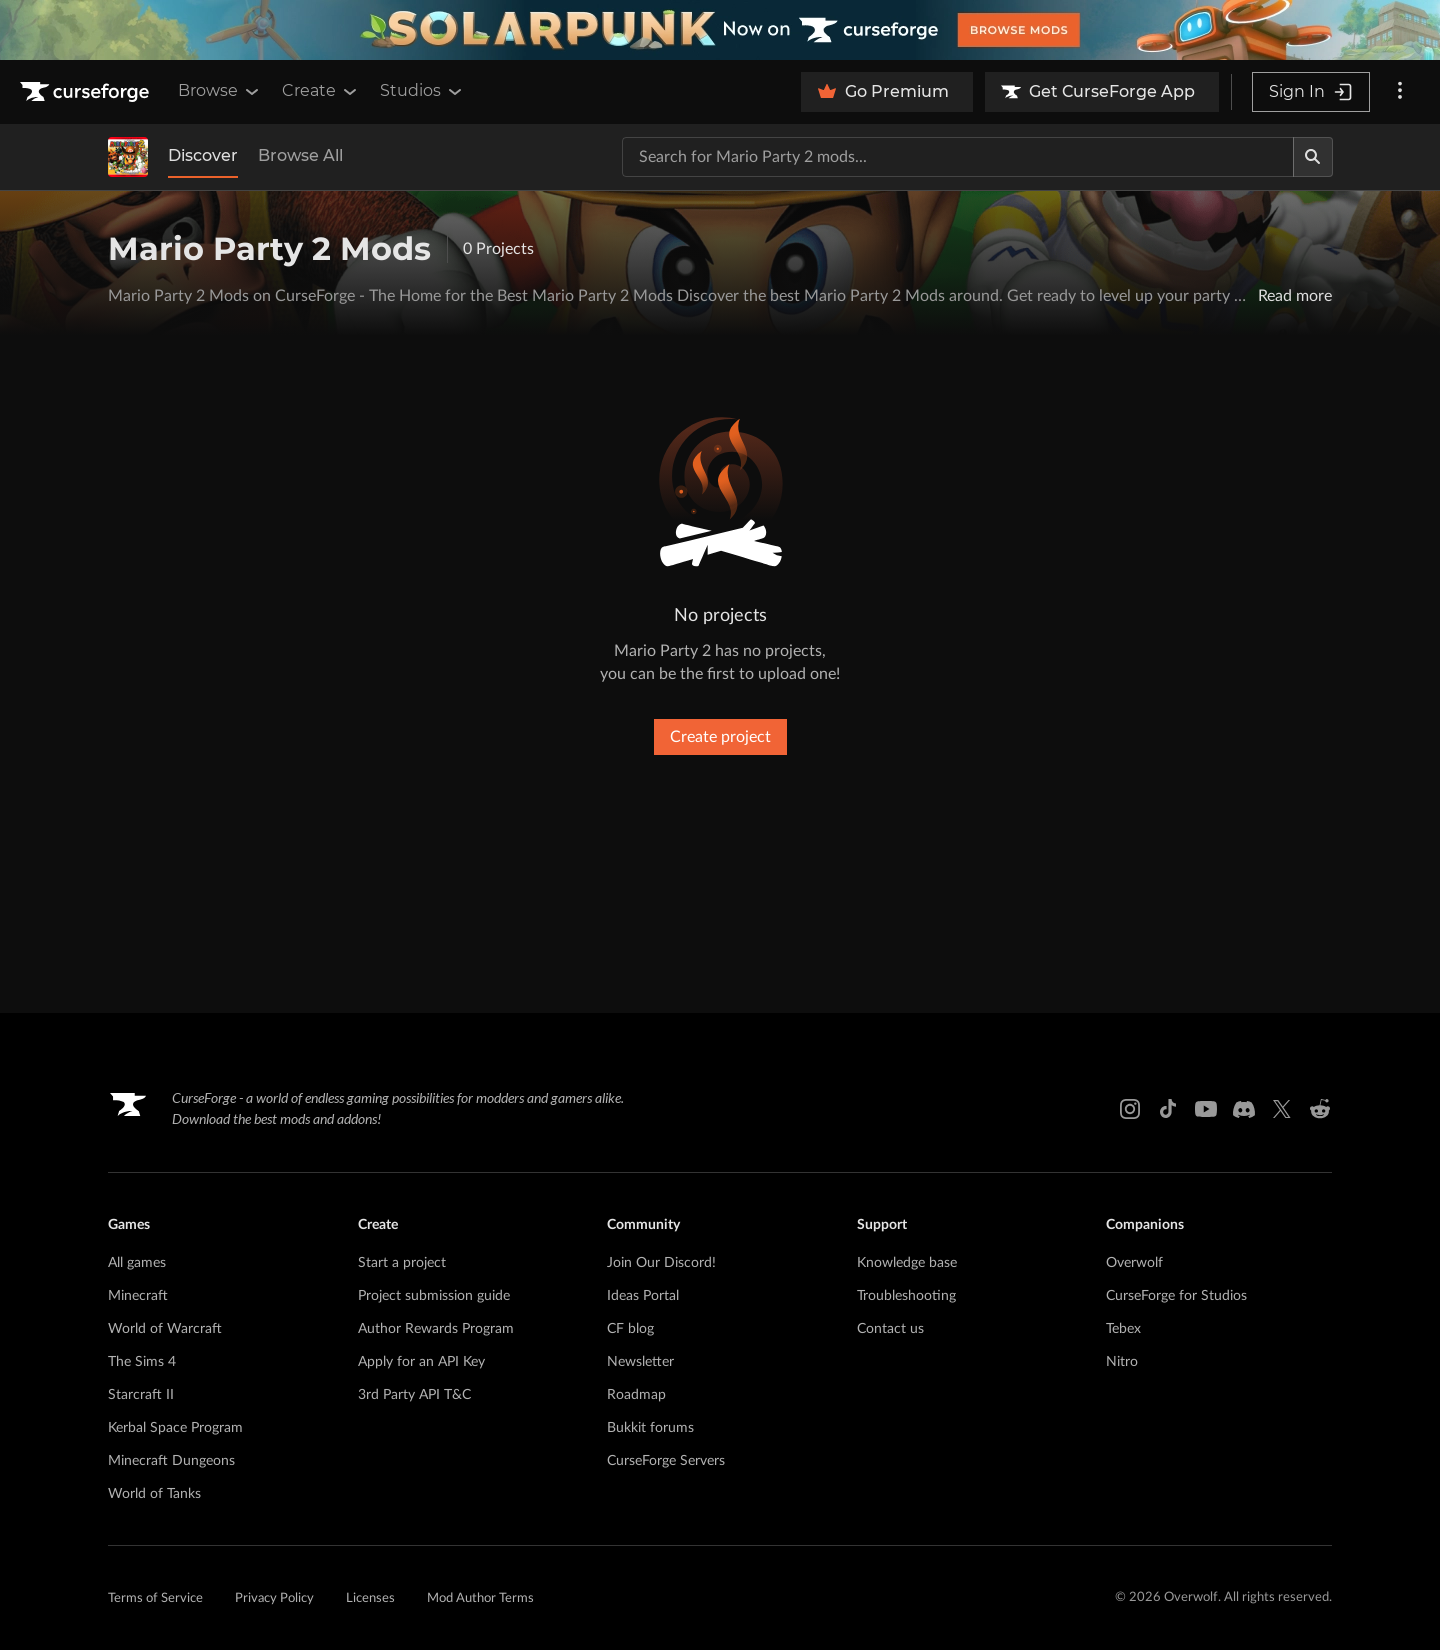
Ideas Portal (643, 1296)
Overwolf (1134, 1263)
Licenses (370, 1598)
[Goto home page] (87, 92)
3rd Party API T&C (414, 1395)
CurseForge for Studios (1176, 1296)
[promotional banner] (720, 30)
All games (137, 1263)
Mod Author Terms (480, 1598)
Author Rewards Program (436, 1329)
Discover (203, 155)
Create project (720, 737)
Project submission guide (434, 1296)
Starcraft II (141, 1395)
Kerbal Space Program (175, 1428)
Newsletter (640, 1362)
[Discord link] (1244, 1109)
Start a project (402, 1263)
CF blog (630, 1329)
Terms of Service (155, 1598)
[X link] (1282, 1109)
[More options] (1400, 92)
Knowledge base (907, 1263)
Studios (422, 91)
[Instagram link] (1130, 1109)
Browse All (300, 155)
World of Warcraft (165, 1329)
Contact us (890, 1329)
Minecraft (138, 1296)
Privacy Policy (274, 1598)
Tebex (1123, 1329)
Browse (220, 91)
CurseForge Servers (666, 1461)
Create (321, 91)
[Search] (1313, 157)
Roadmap (636, 1395)
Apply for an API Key (421, 1362)
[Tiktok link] (1168, 1109)
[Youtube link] (1206, 1109)
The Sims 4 (142, 1362)
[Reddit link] (1320, 1109)
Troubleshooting (906, 1296)
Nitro (1122, 1362)
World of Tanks (154, 1494)
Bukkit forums (650, 1428)
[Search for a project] (958, 157)
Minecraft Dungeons (171, 1461)
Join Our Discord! (661, 1263)
